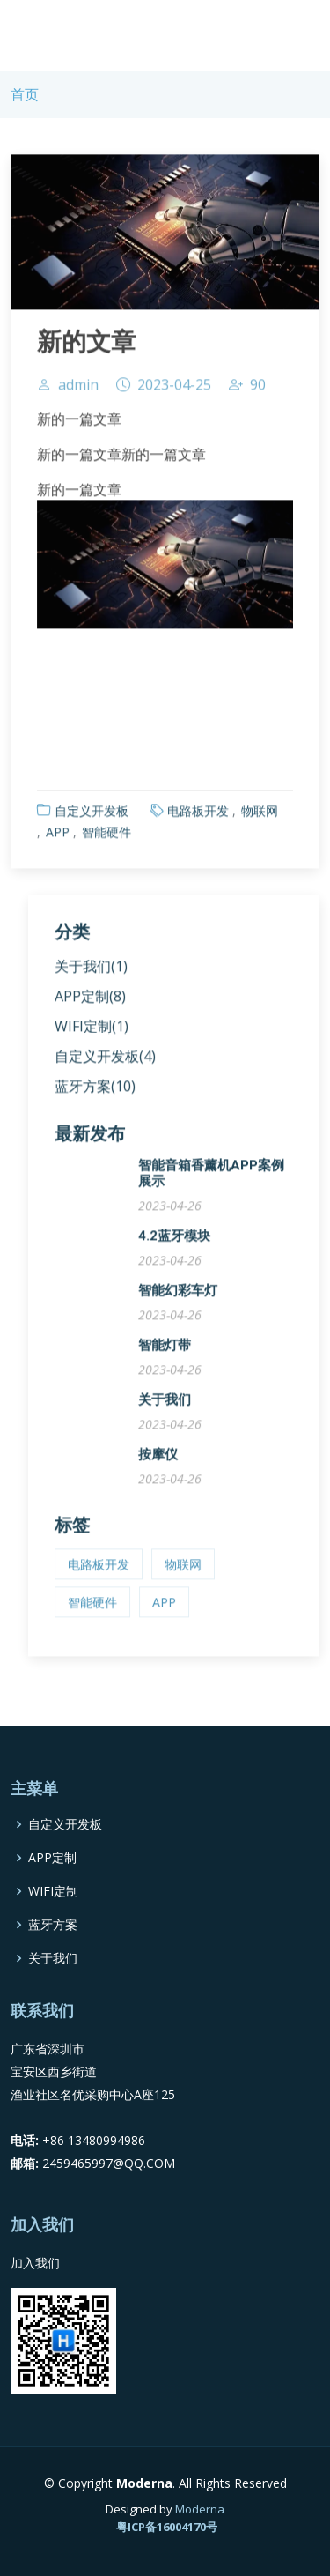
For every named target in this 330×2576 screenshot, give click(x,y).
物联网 (259, 816)
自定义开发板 (91, 816)
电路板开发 (198, 816)
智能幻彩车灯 (177, 1296)
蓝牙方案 (52, 1925)
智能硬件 (106, 837)
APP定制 (52, 1858)
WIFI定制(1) (91, 1032)
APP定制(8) (90, 1002)
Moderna (199, 2509)
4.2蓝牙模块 (174, 1242)
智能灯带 (164, 1351)
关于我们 (164, 1406)
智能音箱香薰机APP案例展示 (211, 1179)
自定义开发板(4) (105, 1062)
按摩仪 (158, 1460)
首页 (25, 94)
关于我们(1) (91, 972)
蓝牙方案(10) (95, 1092)
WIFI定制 (53, 1891)
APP (58, 837)
